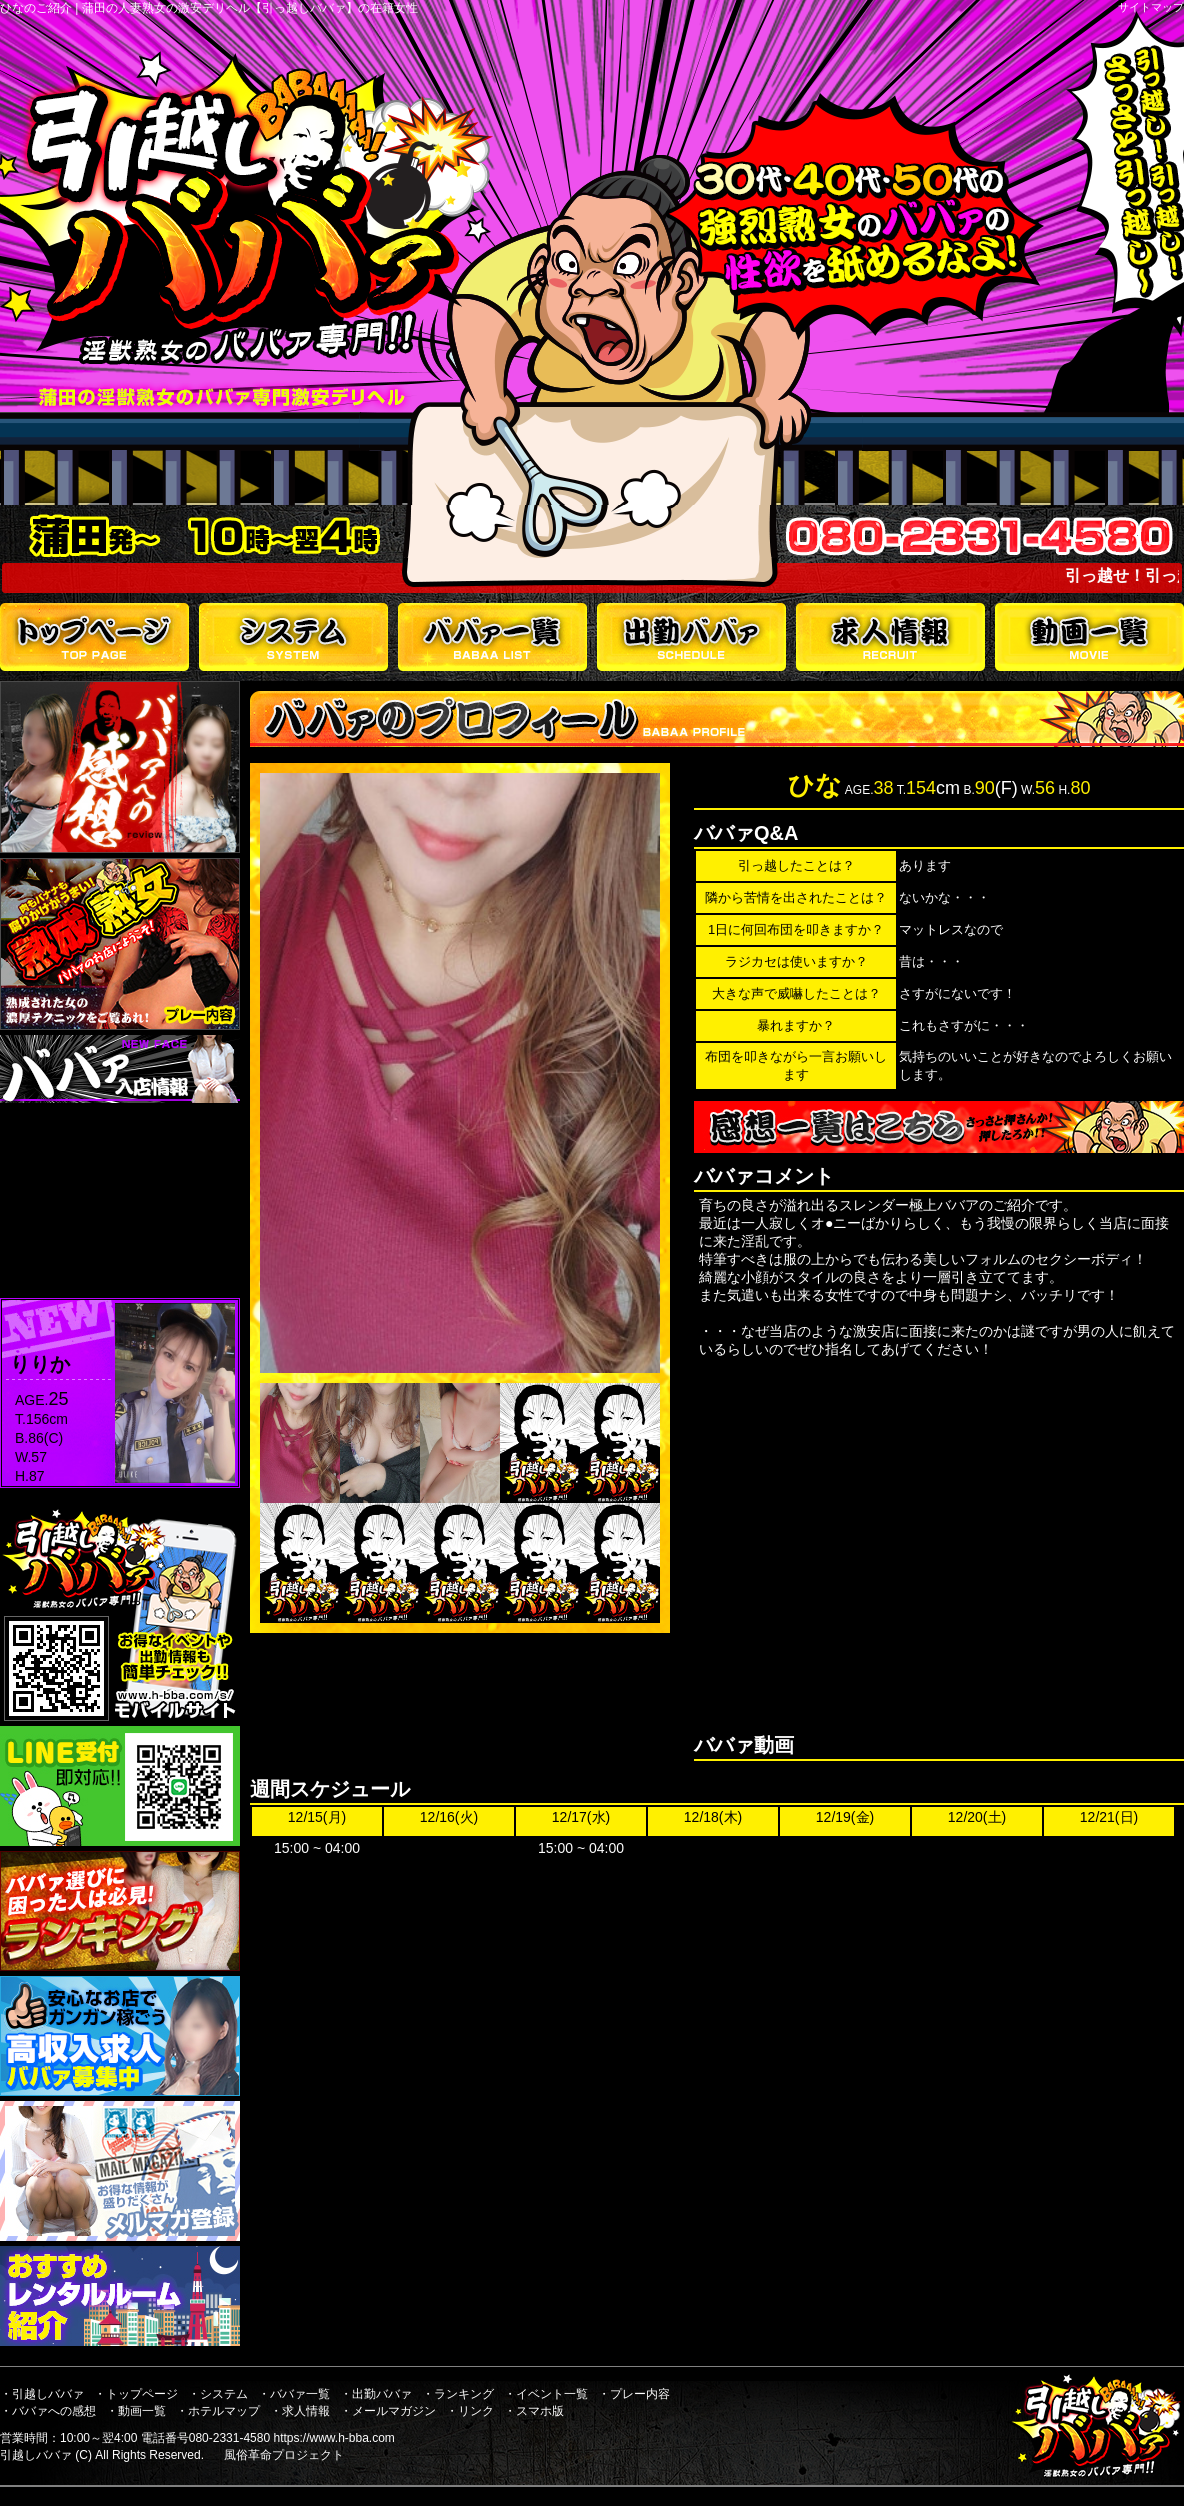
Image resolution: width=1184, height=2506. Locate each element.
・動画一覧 (136, 2411)
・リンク (470, 2411)
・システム (218, 2394)
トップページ (94, 637)
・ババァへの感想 (48, 2411)
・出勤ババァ (376, 2394)
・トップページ (136, 2394)
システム (293, 637)
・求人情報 (300, 2411)
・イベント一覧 (546, 2394)
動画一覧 (1089, 637)
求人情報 (890, 637)
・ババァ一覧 (294, 2394)
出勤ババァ (691, 637)
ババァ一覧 (492, 637)
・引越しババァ (42, 2394)
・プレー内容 (634, 2394)
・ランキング (458, 2394)
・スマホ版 (534, 2411)
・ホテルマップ (218, 2411)
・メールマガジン (388, 2411)
